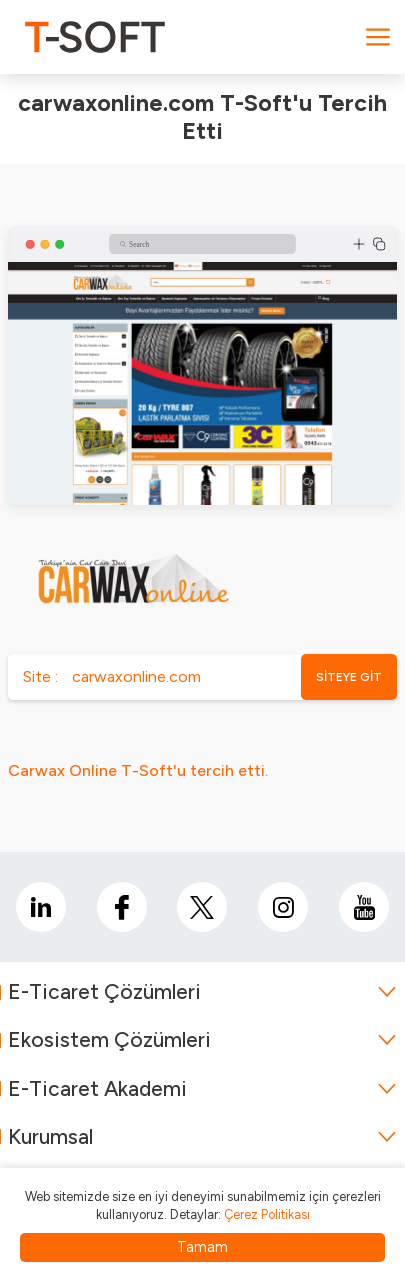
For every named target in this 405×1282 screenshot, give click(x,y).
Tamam (202, 1247)
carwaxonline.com (136, 676)
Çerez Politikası (267, 1214)
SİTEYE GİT (349, 677)
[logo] (95, 37)
